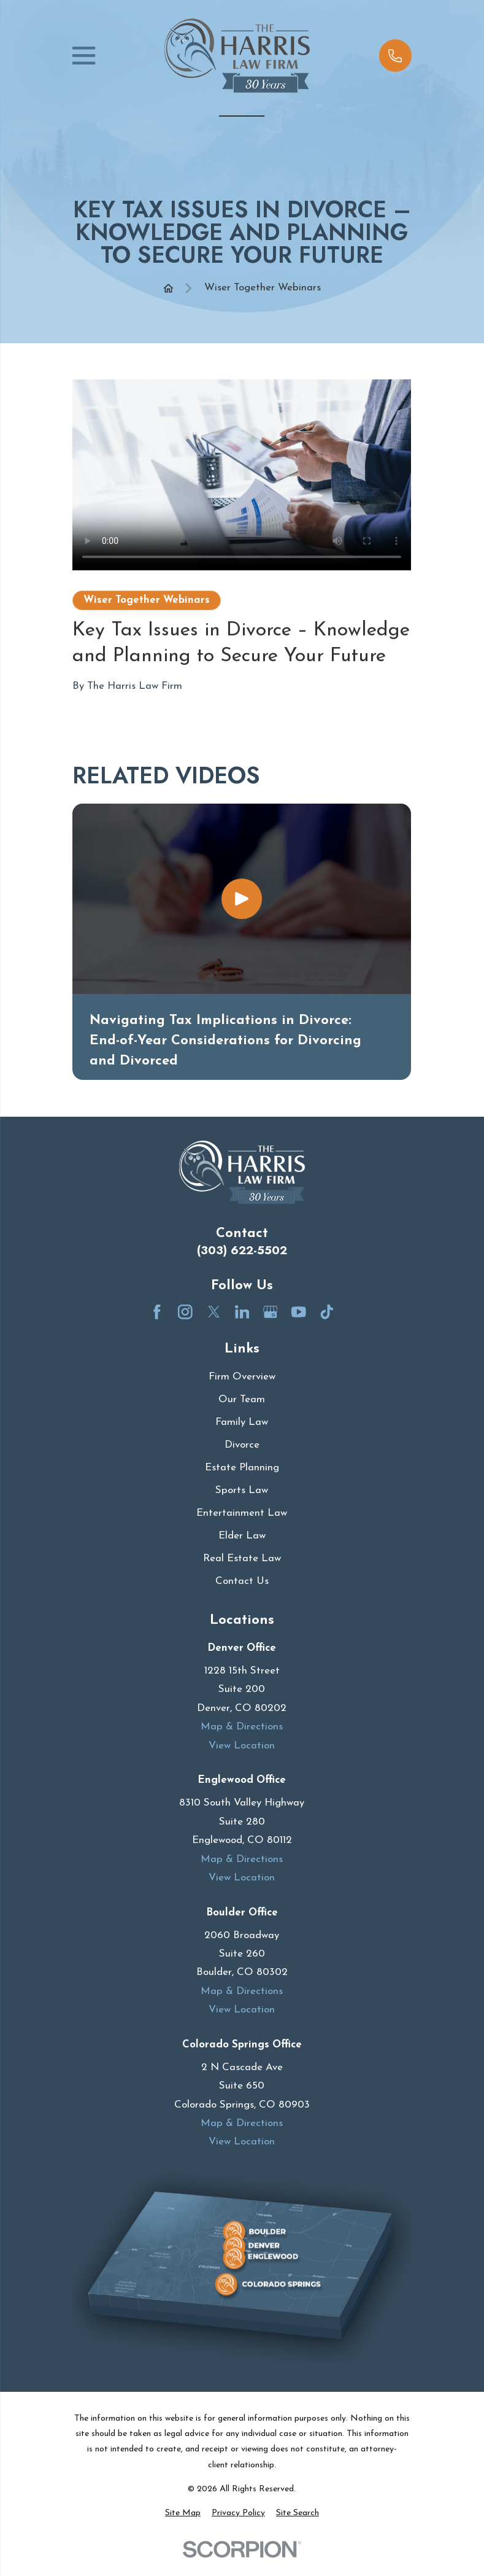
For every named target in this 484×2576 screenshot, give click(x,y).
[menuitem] (183, 2513)
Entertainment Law (241, 1513)
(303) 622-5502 (242, 1250)
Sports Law (241, 1490)
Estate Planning (242, 1467)
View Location (242, 1745)
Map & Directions (242, 1726)
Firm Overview (242, 1376)
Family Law (241, 1422)
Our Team (241, 1399)
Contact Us (242, 1581)
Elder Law (242, 1535)
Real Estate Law (242, 1558)
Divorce (242, 1445)
